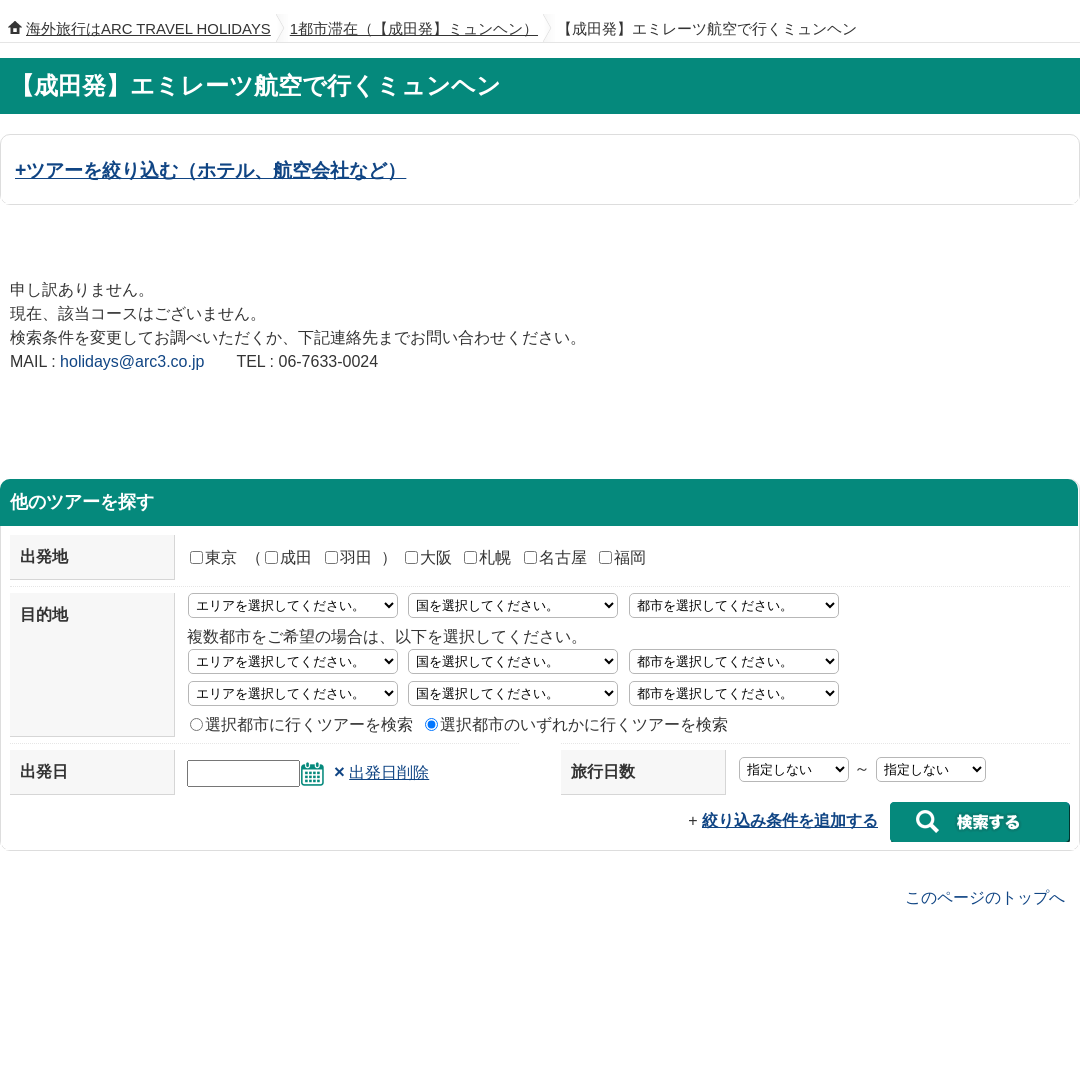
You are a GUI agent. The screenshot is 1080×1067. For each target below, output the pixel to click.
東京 (213, 557)
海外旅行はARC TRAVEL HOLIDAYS (148, 29)
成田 (288, 557)
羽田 (348, 557)
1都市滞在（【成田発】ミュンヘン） (414, 29)
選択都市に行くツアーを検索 (301, 724)
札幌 (487, 557)
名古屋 (555, 557)
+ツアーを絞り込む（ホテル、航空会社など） (210, 170)
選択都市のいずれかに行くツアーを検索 (576, 724)
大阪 (428, 557)
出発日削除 (389, 772)
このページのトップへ (985, 896)
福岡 (622, 557)
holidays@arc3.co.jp (132, 361)
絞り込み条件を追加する (790, 820)
